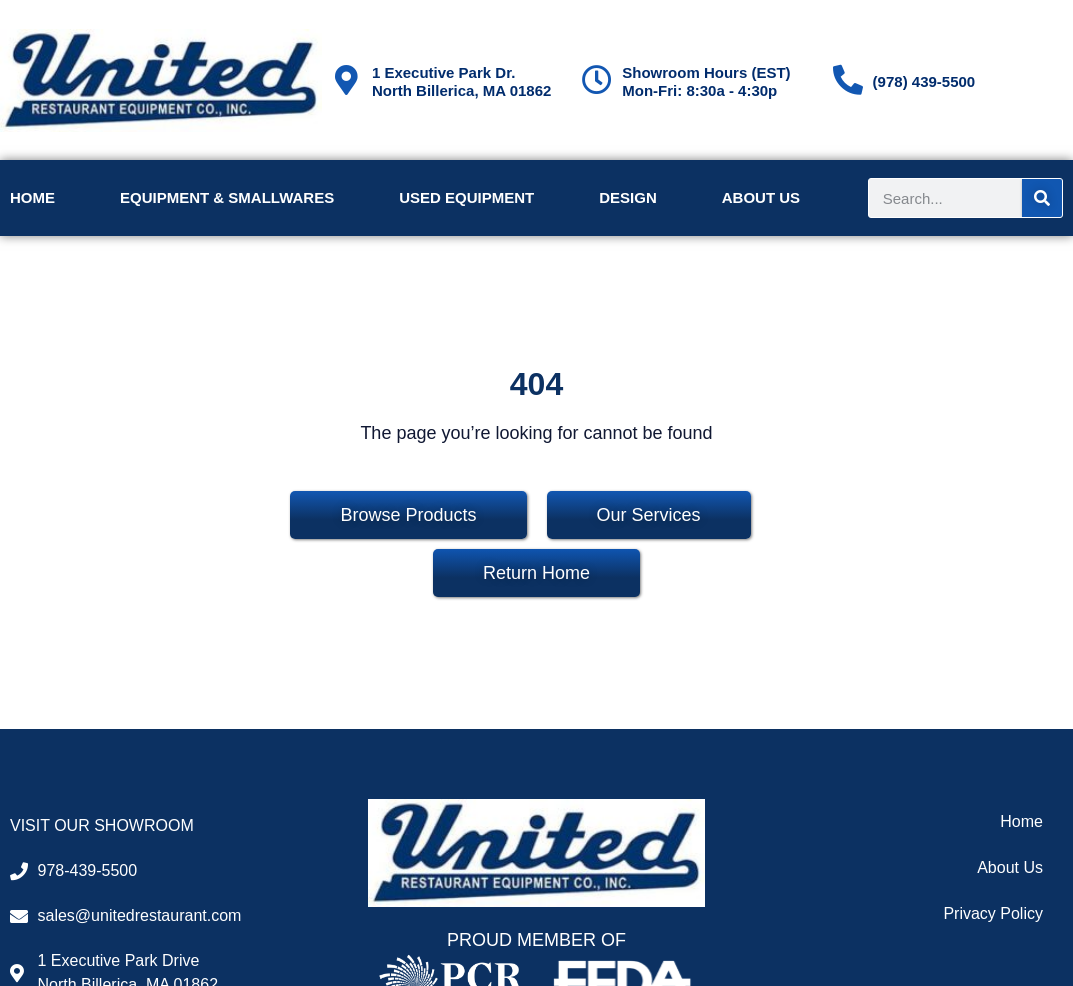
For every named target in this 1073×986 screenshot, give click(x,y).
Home (32, 197)
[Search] (1042, 198)
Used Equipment (466, 197)
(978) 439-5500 (924, 81)
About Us (761, 197)
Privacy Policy (993, 913)
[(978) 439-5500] (848, 80)
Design (628, 197)
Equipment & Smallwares (227, 197)
